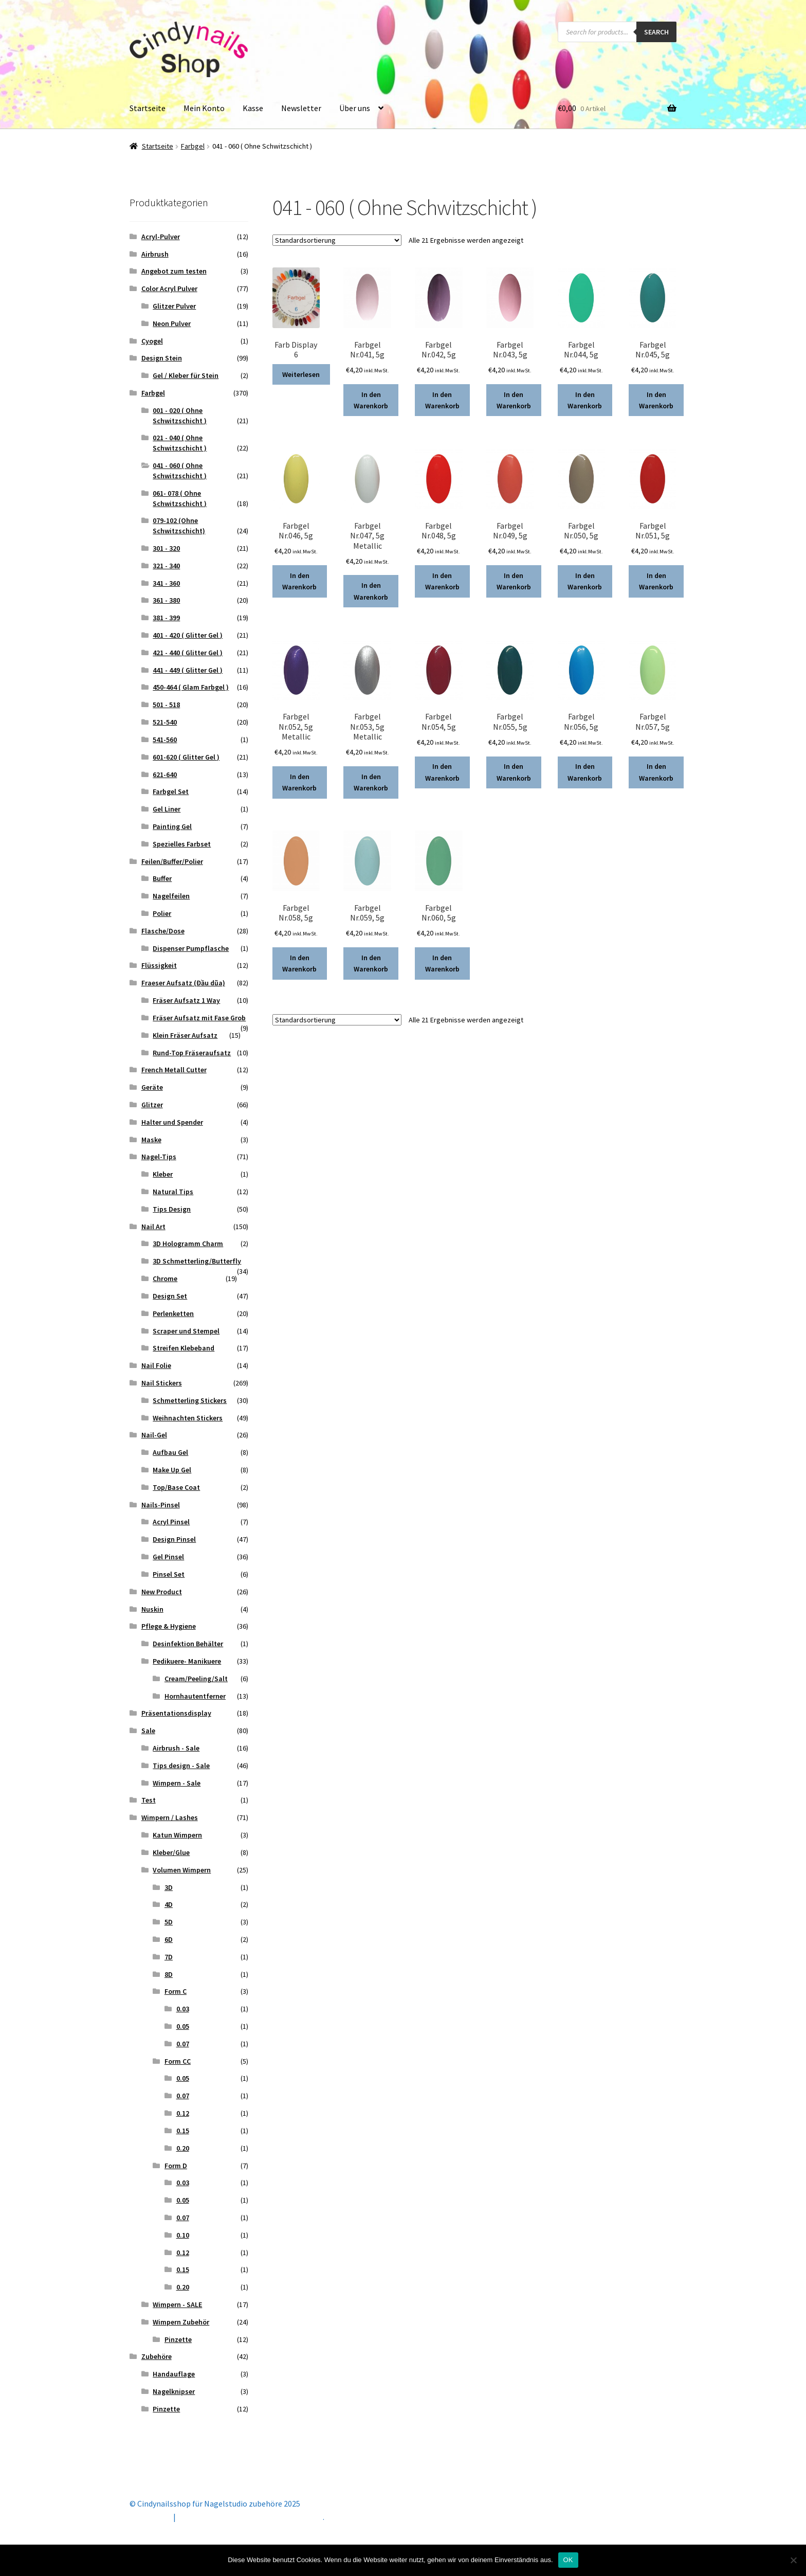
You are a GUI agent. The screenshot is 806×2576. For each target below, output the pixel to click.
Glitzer (152, 1104)
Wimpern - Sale (176, 1783)
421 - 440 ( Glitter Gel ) (188, 652)
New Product (161, 1591)
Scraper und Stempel (186, 1331)
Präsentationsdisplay (176, 1713)
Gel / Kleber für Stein (185, 375)
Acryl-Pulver (160, 236)
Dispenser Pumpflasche (191, 948)
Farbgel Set (171, 791)
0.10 (182, 2235)
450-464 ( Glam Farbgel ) (191, 687)
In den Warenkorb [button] (371, 400)
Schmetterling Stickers (190, 1400)
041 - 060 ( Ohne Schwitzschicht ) (180, 470)
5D (168, 1921)
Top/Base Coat (176, 1487)
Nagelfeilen (171, 895)
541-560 (165, 739)
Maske (151, 1139)
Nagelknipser (174, 2391)
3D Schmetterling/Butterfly (197, 1261)
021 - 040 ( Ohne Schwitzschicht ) (180, 443)
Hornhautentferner (195, 1696)
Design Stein (161, 358)
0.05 (182, 2026)
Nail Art (153, 1226)
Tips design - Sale (181, 1765)
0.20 (182, 2148)
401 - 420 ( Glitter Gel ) (188, 635)
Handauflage (174, 2374)
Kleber (163, 1174)
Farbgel (193, 146)
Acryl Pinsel (171, 1521)
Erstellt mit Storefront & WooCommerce (250, 2517)
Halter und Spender (172, 1122)
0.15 (182, 2130)
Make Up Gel (172, 1469)
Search (656, 32)
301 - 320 (166, 548)
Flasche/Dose (163, 930)
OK (568, 2560)
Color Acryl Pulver (169, 288)
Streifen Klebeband (183, 1348)
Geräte (152, 1087)
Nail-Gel (154, 1434)
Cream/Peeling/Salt (196, 1678)
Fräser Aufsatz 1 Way (186, 1000)
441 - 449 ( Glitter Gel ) (188, 670)
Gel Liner (166, 809)
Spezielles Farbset (182, 844)
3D (168, 1887)
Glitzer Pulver (174, 306)
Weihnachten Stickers (188, 1417)
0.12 (182, 2113)
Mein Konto (204, 108)
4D (168, 1904)
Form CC (177, 2061)
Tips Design (172, 1209)
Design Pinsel (174, 1539)
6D (168, 1939)
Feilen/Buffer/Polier (172, 861)
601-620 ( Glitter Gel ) (186, 757)
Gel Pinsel (168, 1556)
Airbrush (155, 254)
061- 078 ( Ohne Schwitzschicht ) (180, 498)
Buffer (162, 878)
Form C (175, 1991)
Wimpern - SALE (177, 2304)
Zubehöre (156, 2356)
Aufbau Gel (170, 1452)
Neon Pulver (172, 323)
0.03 (182, 2008)
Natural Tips (173, 1191)
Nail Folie (156, 1365)
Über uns (354, 108)
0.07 (182, 2043)
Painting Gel (172, 826)
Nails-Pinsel (160, 1504)
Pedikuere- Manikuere (187, 1661)
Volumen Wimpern (182, 1870)
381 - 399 (166, 617)
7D (168, 1956)
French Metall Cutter (174, 1069)
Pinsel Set (169, 1574)
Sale (148, 1730)
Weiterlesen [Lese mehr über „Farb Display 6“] (301, 374)
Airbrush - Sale (176, 1748)
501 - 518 (166, 704)
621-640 (165, 774)
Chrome (165, 1278)
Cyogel (152, 341)
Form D (175, 2165)
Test (148, 1800)
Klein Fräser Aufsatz (185, 1035)
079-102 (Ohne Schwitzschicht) (179, 525)
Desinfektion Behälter (188, 1643)
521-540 (165, 722)
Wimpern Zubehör (181, 2322)
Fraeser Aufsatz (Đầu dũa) (183, 982)
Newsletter (301, 108)
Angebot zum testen (174, 271)
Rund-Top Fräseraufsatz (192, 1052)
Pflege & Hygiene (168, 1626)
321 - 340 (166, 565)
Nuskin (152, 1609)
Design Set (170, 1296)
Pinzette (178, 2339)
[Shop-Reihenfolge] (336, 240)
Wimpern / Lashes (169, 1817)
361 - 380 (166, 600)
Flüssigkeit (159, 965)
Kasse (253, 108)
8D (168, 1974)
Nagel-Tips (158, 1156)
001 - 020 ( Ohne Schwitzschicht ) (180, 415)
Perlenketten (173, 1313)
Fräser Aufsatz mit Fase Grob (199, 1017)
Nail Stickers (161, 1383)
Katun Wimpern (177, 1835)
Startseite (148, 108)
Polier (162, 913)
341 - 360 (166, 583)
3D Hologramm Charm (188, 1243)
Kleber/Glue (171, 1852)
